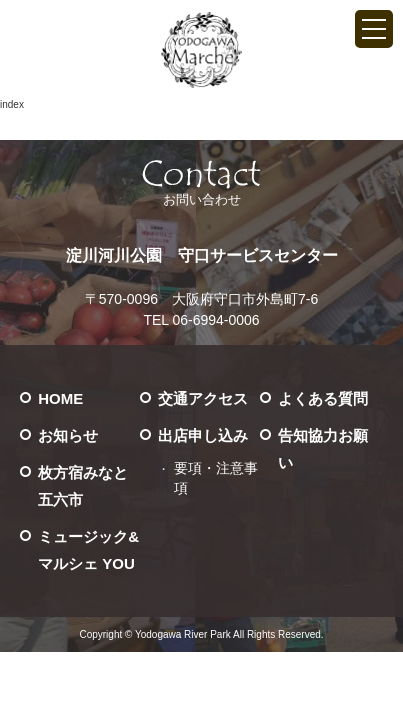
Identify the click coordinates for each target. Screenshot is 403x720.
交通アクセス (203, 398)
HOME (60, 398)
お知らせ (68, 435)
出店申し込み (203, 435)
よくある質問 (323, 398)
